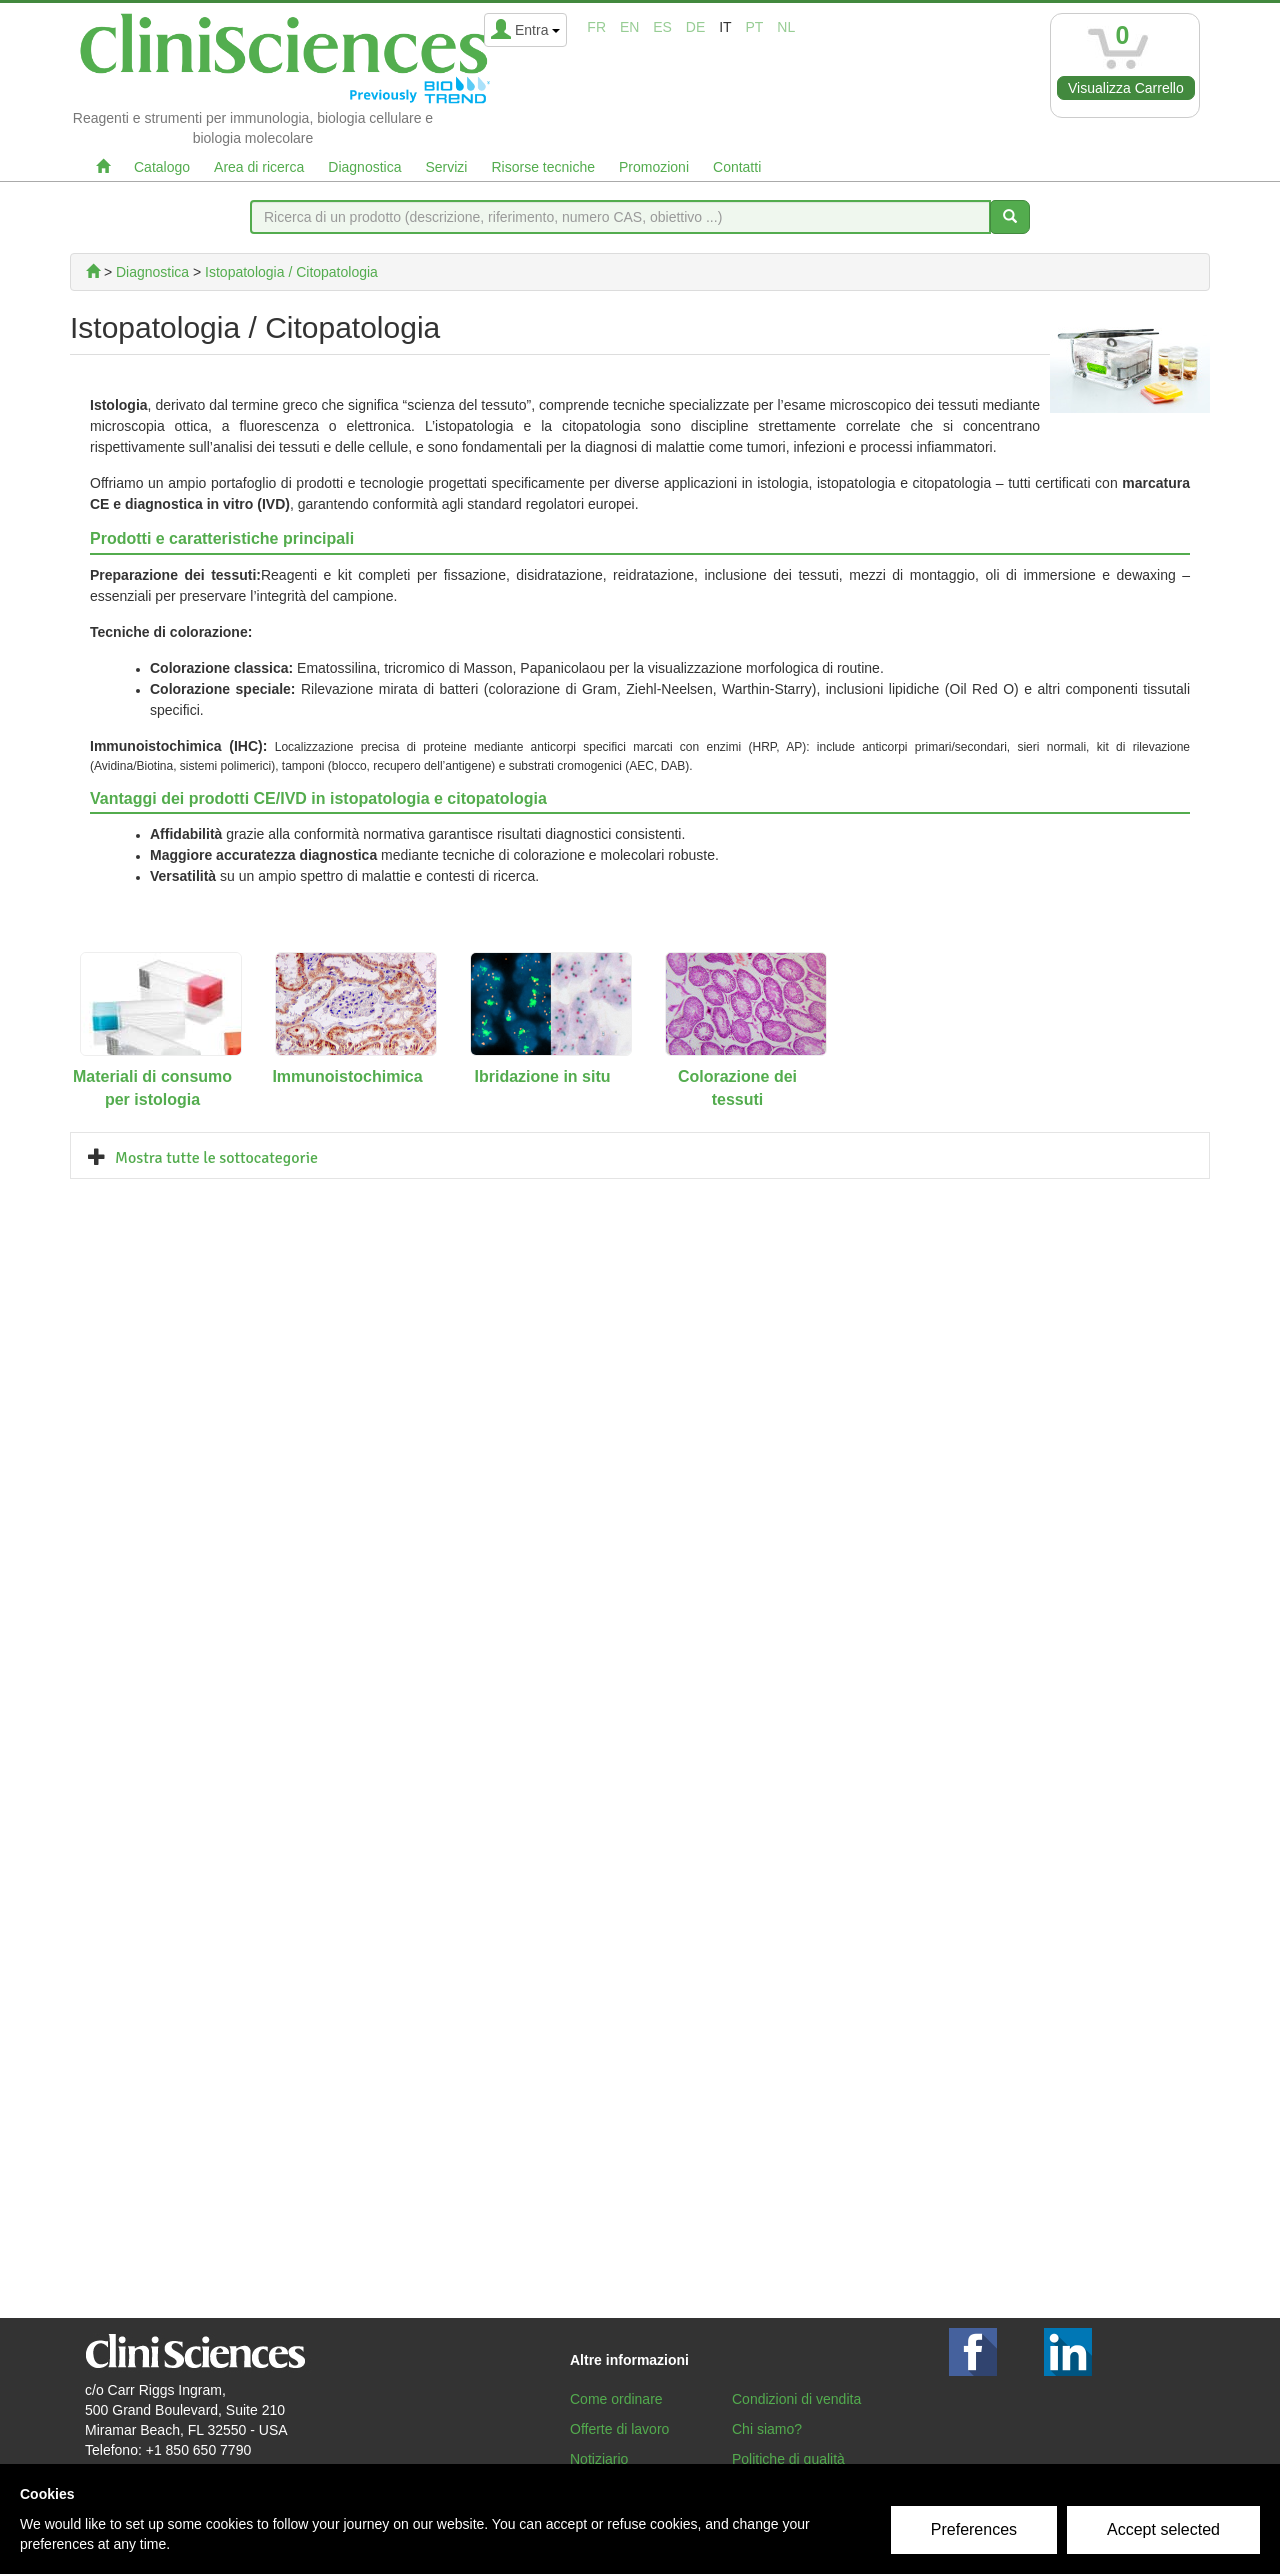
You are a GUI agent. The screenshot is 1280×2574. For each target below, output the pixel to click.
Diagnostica (364, 167)
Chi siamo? (767, 2429)
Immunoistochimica (347, 1076)
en (629, 27)
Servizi (446, 167)
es (662, 27)
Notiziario (599, 2459)
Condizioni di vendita (796, 2399)
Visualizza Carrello (1126, 88)
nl (786, 27)
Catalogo (162, 167)
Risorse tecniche (543, 167)
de (695, 27)
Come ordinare (616, 2399)
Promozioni (654, 167)
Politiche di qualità (788, 2459)
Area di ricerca (259, 167)
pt (755, 27)
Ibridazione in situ (542, 1076)
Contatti (737, 167)
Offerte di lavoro (619, 2429)
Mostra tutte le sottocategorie (216, 1158)
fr (596, 27)
